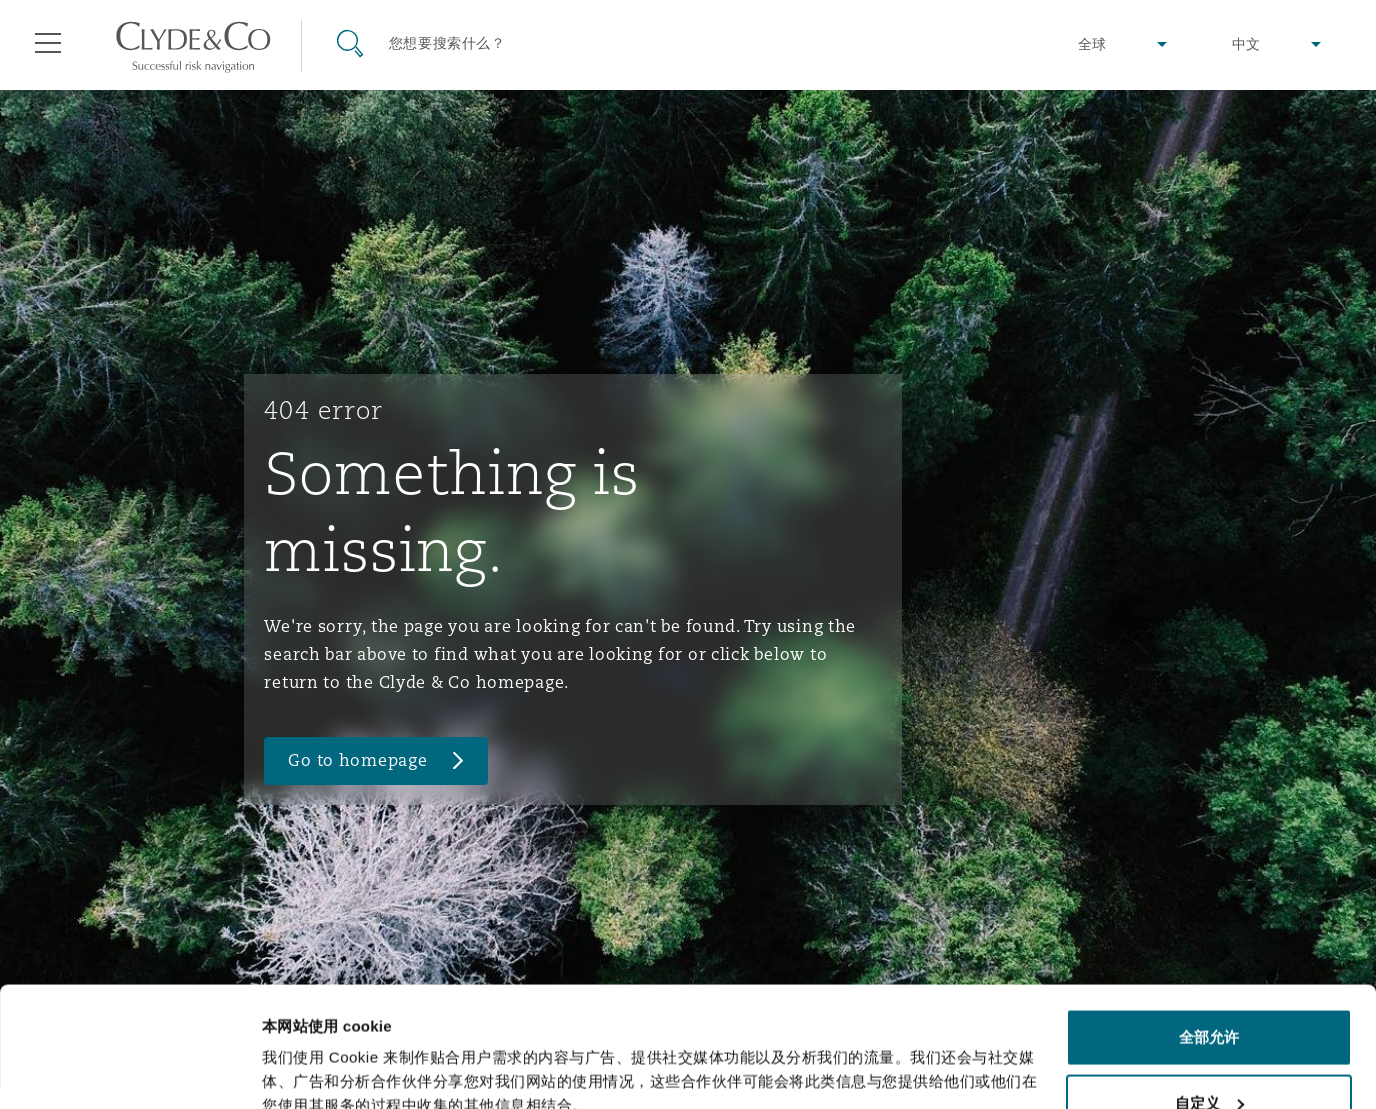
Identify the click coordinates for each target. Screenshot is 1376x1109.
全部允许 (1209, 924)
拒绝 (1209, 1055)
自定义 (1209, 990)
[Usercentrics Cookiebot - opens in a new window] (129, 1070)
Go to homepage (357, 760)
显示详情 (292, 1047)
